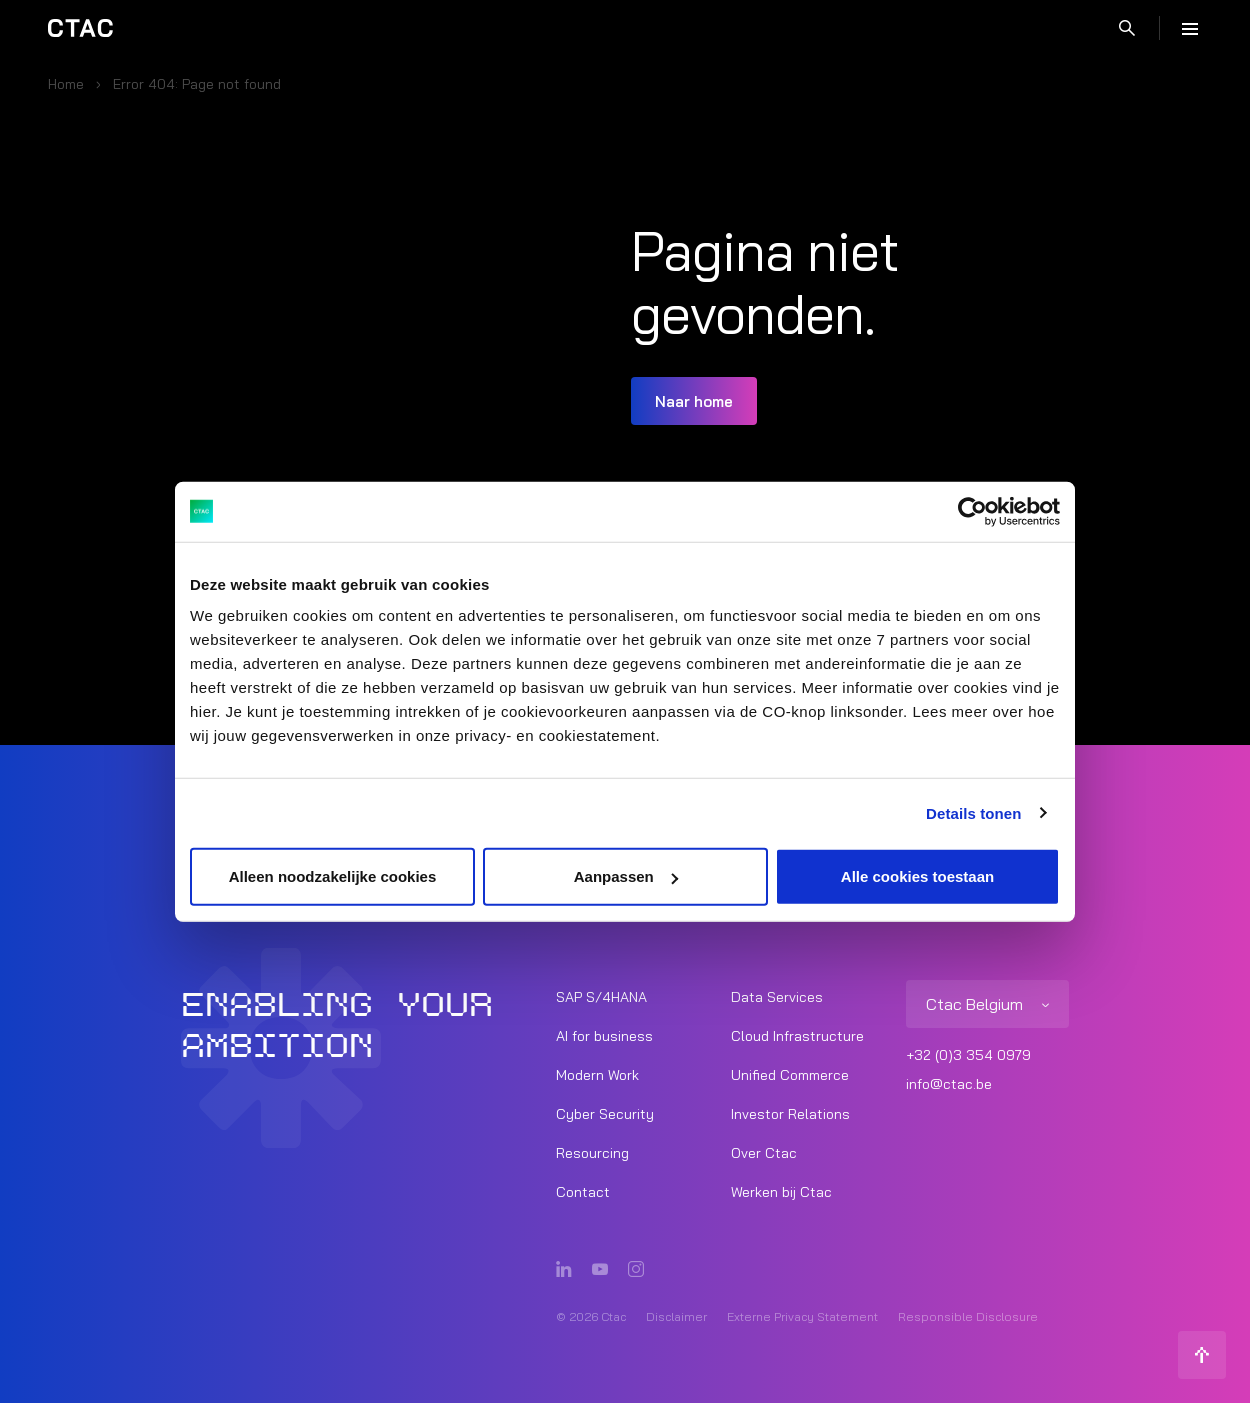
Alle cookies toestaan (917, 876)
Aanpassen (626, 876)
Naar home (694, 401)
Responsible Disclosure (968, 1316)
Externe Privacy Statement (802, 1316)
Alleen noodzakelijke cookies (333, 876)
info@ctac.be (949, 1084)
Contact (583, 1192)
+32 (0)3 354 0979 (968, 1055)
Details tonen (973, 812)
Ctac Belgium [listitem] (974, 1004)
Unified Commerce (790, 1075)
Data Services (777, 997)
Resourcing (592, 1153)
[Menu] (1190, 28)
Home (66, 84)
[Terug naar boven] (1202, 1355)
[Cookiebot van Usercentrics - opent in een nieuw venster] (972, 511)
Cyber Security (605, 1114)
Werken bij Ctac (781, 1192)
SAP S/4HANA (601, 997)
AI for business (604, 1036)
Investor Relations (790, 1114)
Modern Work (597, 1075)
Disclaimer (676, 1316)
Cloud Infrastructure (797, 1036)
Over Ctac (764, 1153)
